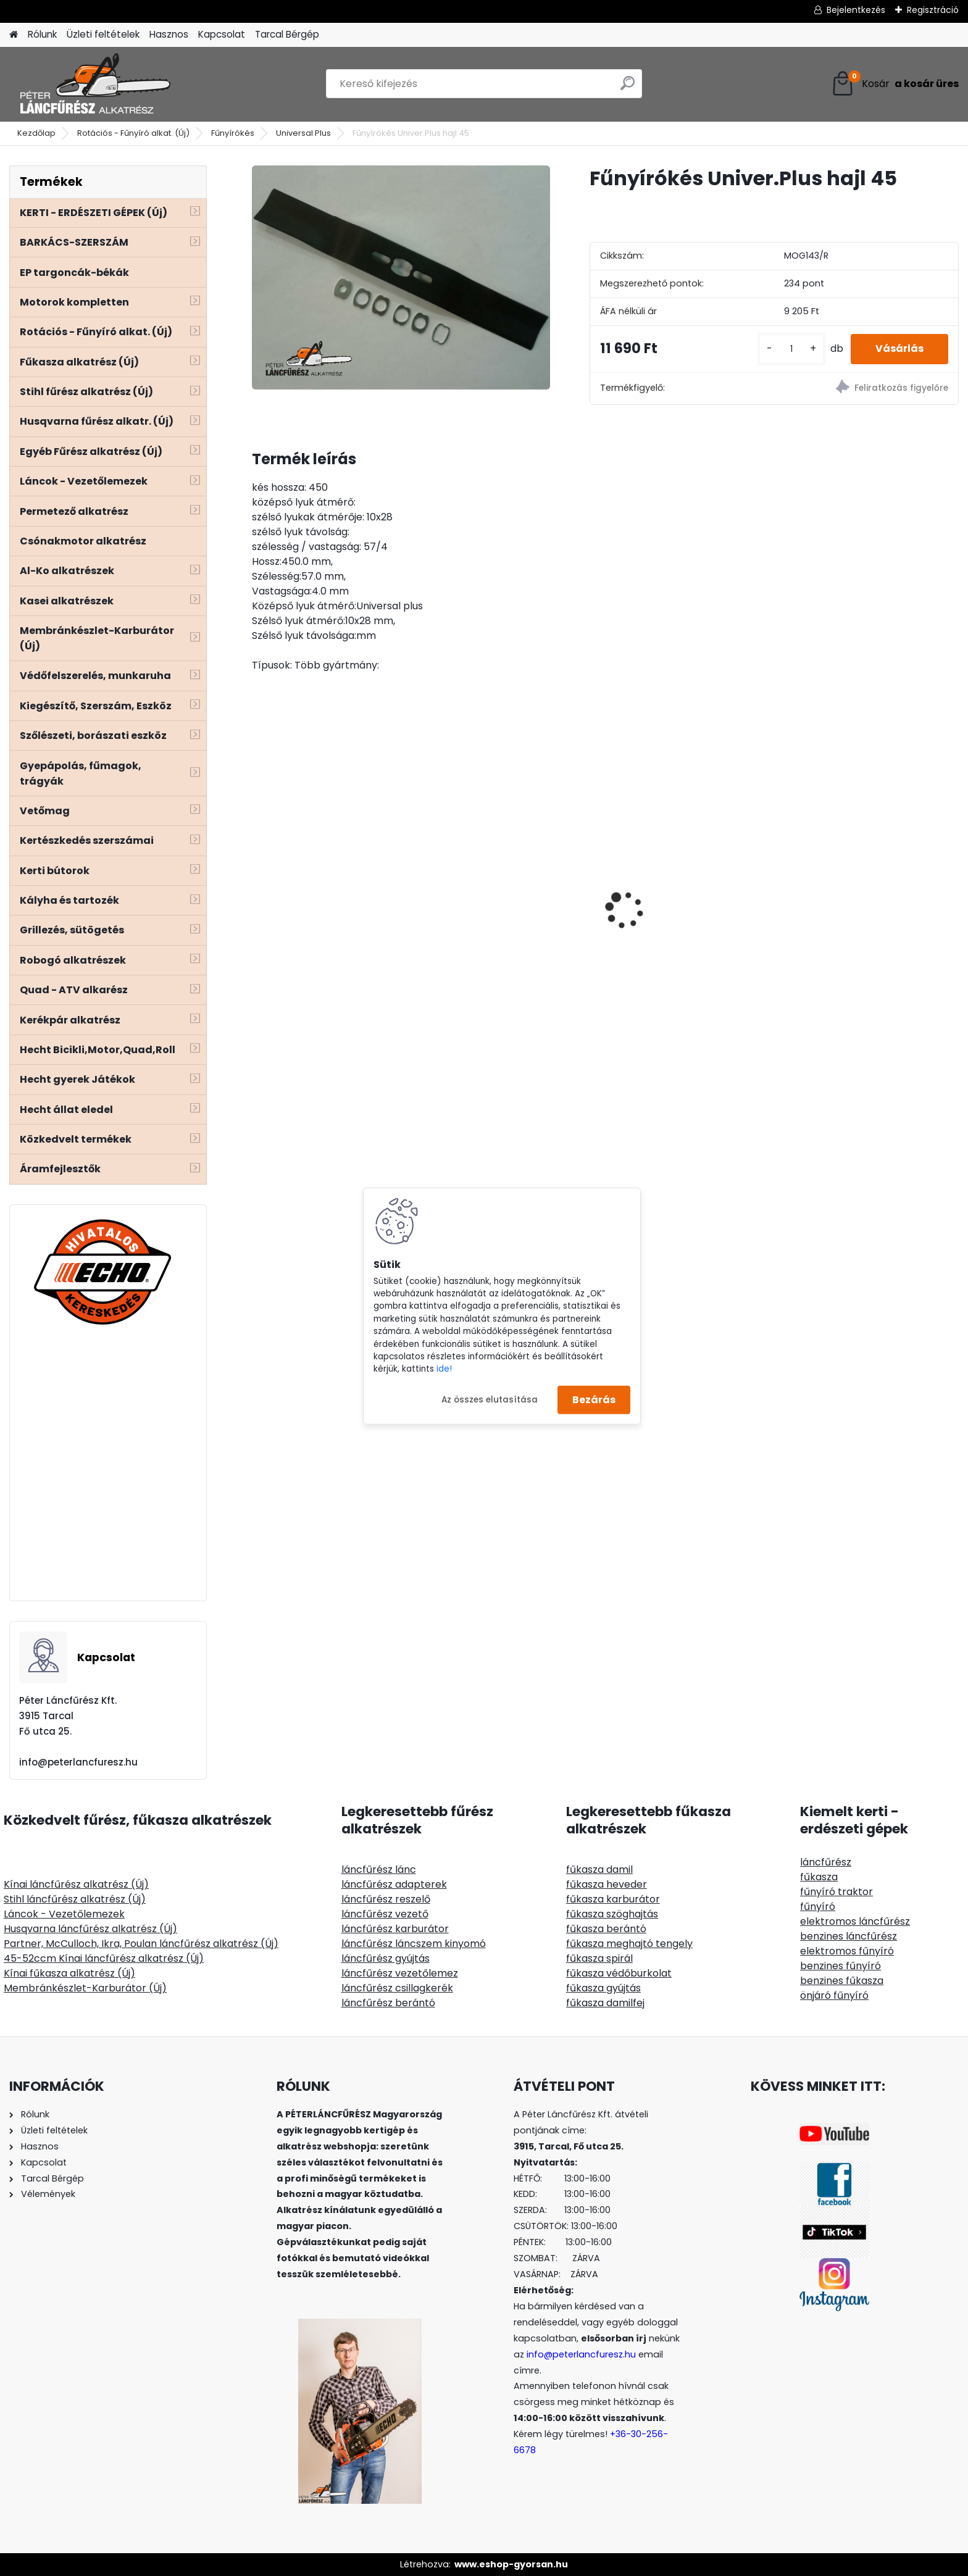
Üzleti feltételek (103, 34)
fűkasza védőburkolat (619, 1973)
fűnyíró (817, 1906)
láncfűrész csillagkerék (397, 1988)
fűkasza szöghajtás (612, 1914)
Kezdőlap (36, 133)
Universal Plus (303, 133)
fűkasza (819, 1877)
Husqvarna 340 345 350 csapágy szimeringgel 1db (324, 874)
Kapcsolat (221, 34)
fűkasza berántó (606, 1929)
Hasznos (168, 34)
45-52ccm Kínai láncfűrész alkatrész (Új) (104, 1958)
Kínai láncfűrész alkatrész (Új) (76, 1884)
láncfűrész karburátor (395, 1929)
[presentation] (258, 888)
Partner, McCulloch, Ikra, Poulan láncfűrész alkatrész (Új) (141, 1943)
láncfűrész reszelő (385, 1899)
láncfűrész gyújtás (385, 1958)
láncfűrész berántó (388, 2003)
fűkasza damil (599, 1869)
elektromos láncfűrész (855, 1921)
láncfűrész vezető (384, 1914)
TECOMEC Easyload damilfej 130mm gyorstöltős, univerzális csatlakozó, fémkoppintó (872, 884)
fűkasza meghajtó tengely (629, 1943)
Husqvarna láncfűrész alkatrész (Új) (90, 1929)
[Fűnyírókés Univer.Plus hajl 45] (401, 277)
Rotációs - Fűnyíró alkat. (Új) (133, 133)
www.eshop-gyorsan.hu (511, 2564)
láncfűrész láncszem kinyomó (413, 1943)
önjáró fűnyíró (834, 1995)
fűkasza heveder (606, 1884)
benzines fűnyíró (840, 1966)
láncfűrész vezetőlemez (399, 1973)
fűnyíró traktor (836, 1892)
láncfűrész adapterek (394, 1884)
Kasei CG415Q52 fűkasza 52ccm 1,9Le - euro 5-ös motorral (500, 878)
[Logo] (94, 84)
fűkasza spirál (599, 1958)
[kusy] (791, 349)
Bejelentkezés (856, 10)
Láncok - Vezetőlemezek (64, 1914)
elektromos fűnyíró (847, 1951)
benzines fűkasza (841, 1981)
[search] (627, 88)
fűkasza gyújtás (603, 1988)
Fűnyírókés (232, 133)
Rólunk (42, 34)
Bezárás (593, 1400)
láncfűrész (825, 1862)
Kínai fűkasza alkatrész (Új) (69, 1973)
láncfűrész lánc (378, 1869)
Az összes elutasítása (489, 1399)
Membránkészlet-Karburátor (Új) (85, 1988)
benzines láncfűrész (848, 1936)
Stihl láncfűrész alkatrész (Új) (75, 1899)
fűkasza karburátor (613, 1899)
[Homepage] (13, 35)
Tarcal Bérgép (287, 34)
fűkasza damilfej (605, 2003)
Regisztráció (933, 10)
